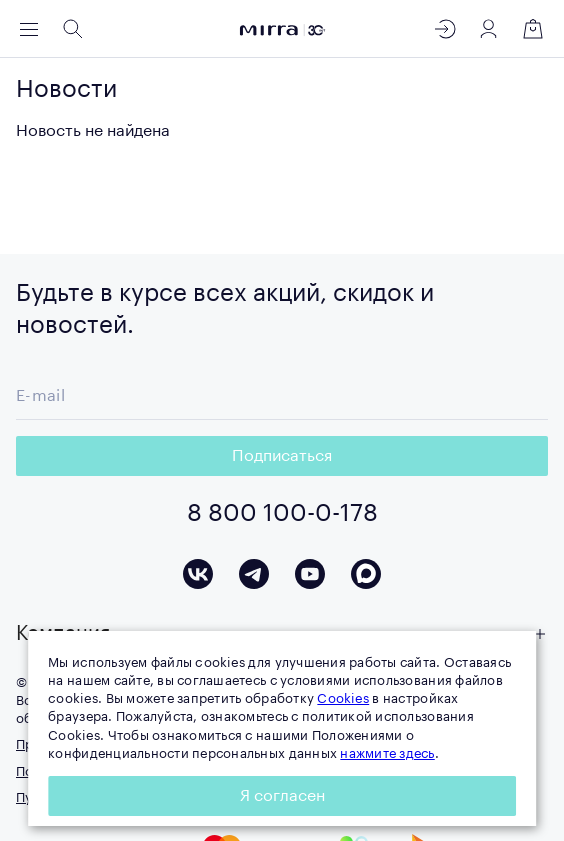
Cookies (343, 698)
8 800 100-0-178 (282, 513)
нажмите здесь (387, 753)
